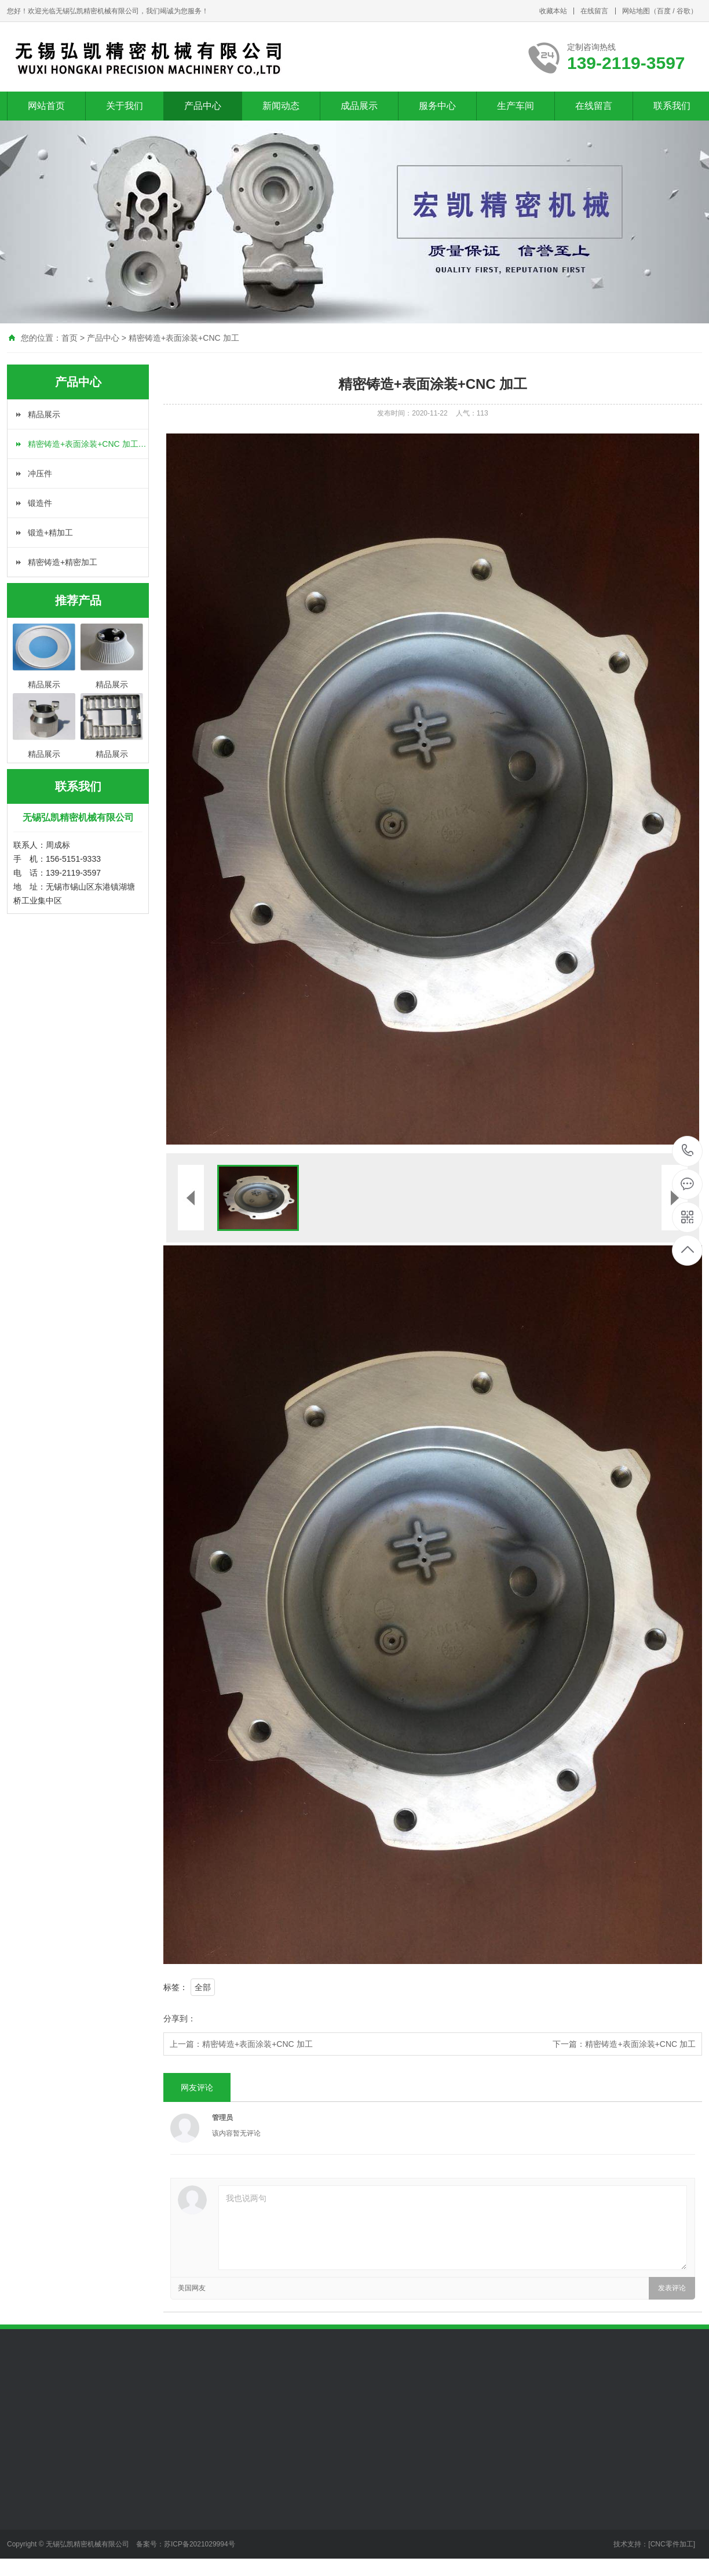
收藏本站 (553, 11)
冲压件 (40, 473)
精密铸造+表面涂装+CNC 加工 (184, 338)
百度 (664, 11)
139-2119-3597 (688, 1151)
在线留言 (594, 11)
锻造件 (40, 503)
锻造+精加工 (50, 532)
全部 (203, 1987)
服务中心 (437, 106)
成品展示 (359, 106)
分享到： (179, 2018)
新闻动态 (280, 106)
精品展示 (44, 414)
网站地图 (636, 11)
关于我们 (124, 106)
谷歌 (683, 11)
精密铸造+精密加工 (62, 562)
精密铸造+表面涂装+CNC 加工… (87, 444)
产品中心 (202, 106)
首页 (69, 338)
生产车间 (515, 106)
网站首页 (46, 106)
